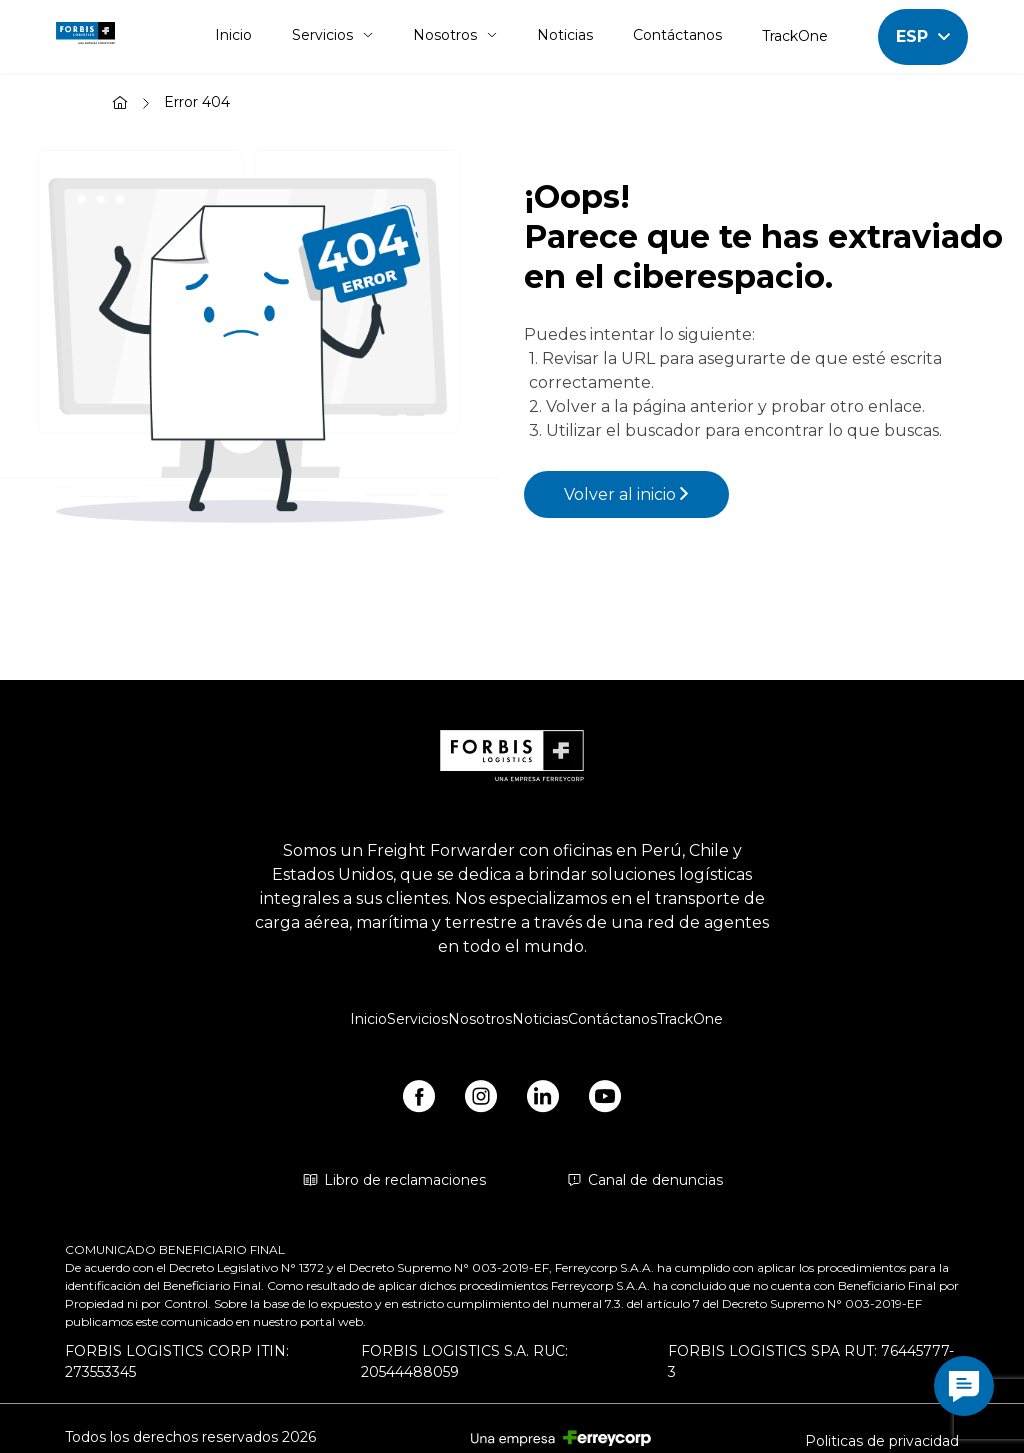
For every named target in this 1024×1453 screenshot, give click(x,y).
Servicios (332, 35)
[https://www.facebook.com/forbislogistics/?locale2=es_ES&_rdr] (419, 1100)
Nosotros (455, 35)
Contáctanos (677, 35)
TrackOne (795, 36)
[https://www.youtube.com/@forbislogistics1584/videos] (605, 1100)
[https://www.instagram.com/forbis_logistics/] (481, 1100)
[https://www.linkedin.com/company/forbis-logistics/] (543, 1100)
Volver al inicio (626, 494)
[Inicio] (120, 105)
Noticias (565, 35)
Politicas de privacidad (882, 1441)
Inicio (233, 35)
